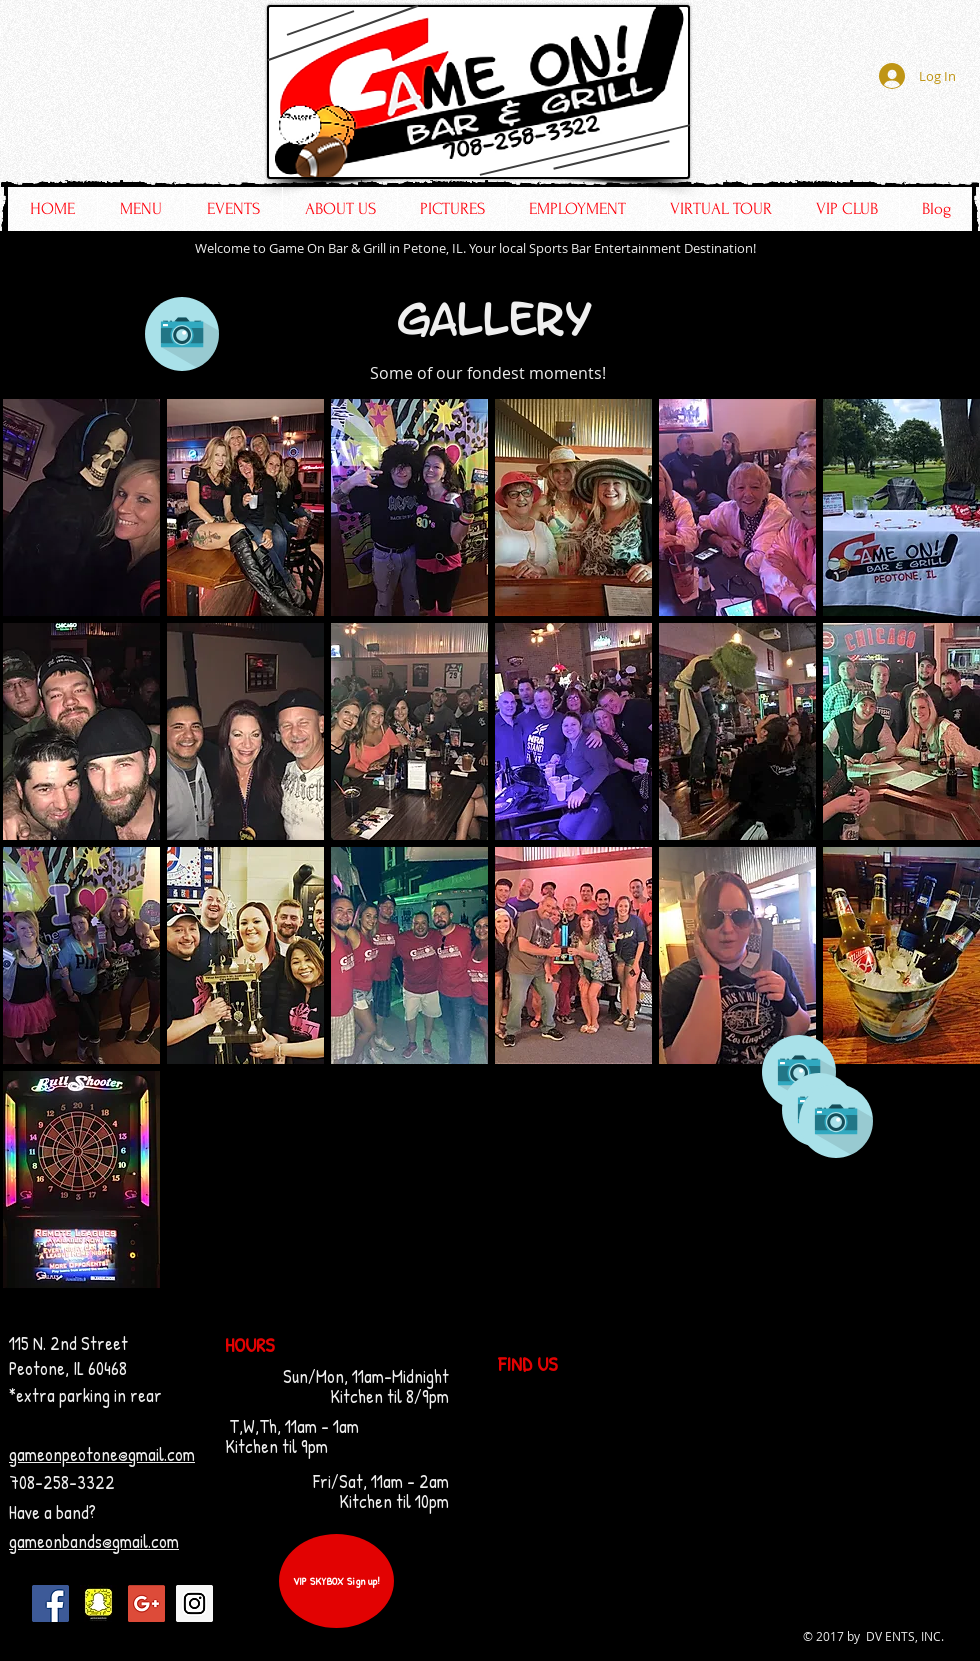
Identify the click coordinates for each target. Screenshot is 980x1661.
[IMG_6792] (98, 1603)
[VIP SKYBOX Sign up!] (336, 1581)
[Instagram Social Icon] (194, 1603)
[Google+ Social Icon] (146, 1603)
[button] (81, 507)
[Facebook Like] (846, 141)
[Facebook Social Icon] (50, 1603)
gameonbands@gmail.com (94, 1541)
